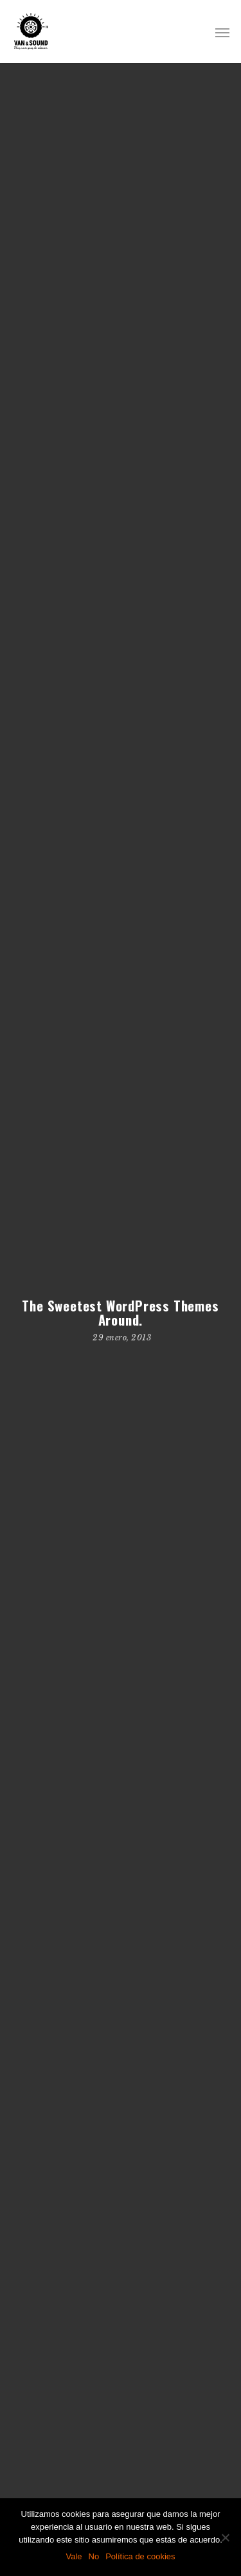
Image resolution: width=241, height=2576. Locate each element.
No (94, 2556)
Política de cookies (140, 2556)
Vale (74, 2556)
